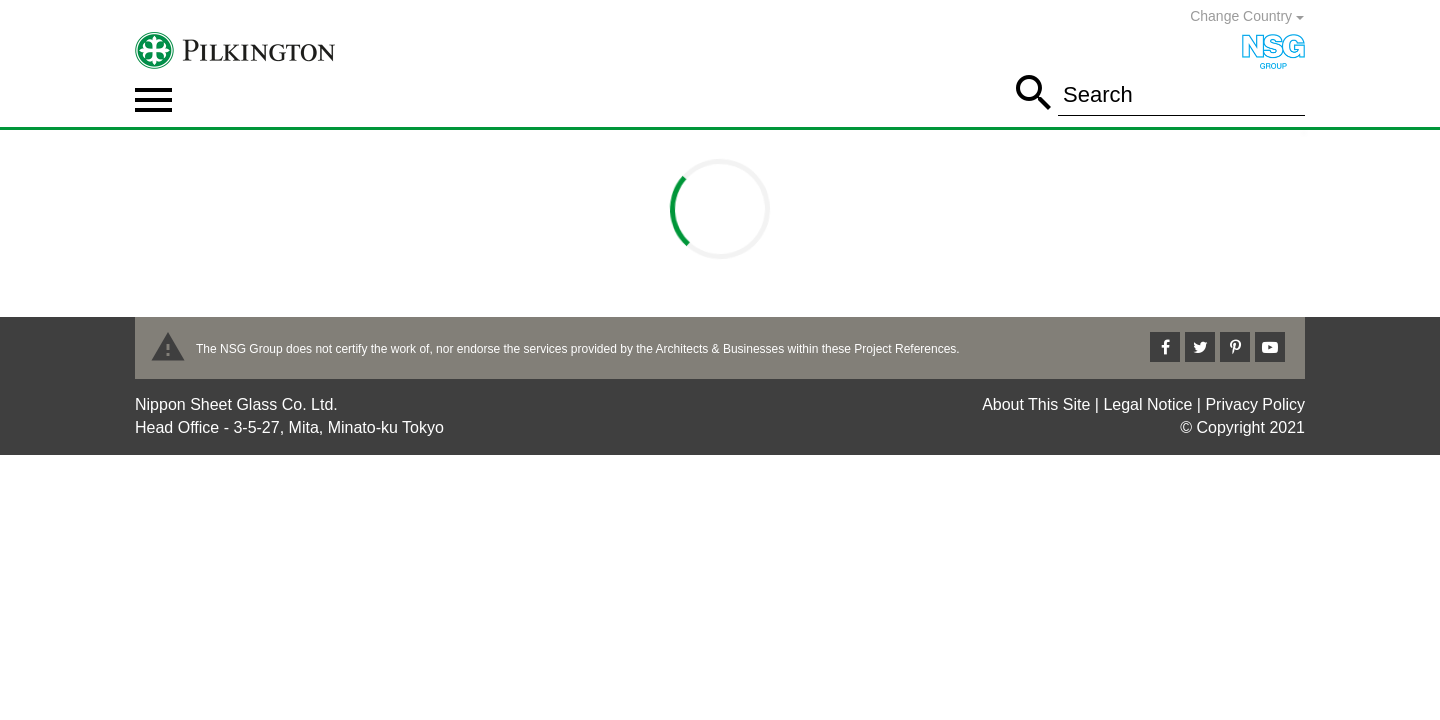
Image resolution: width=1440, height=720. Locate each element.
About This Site (1036, 404)
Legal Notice (1147, 404)
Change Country (1247, 16)
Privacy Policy (1255, 404)
